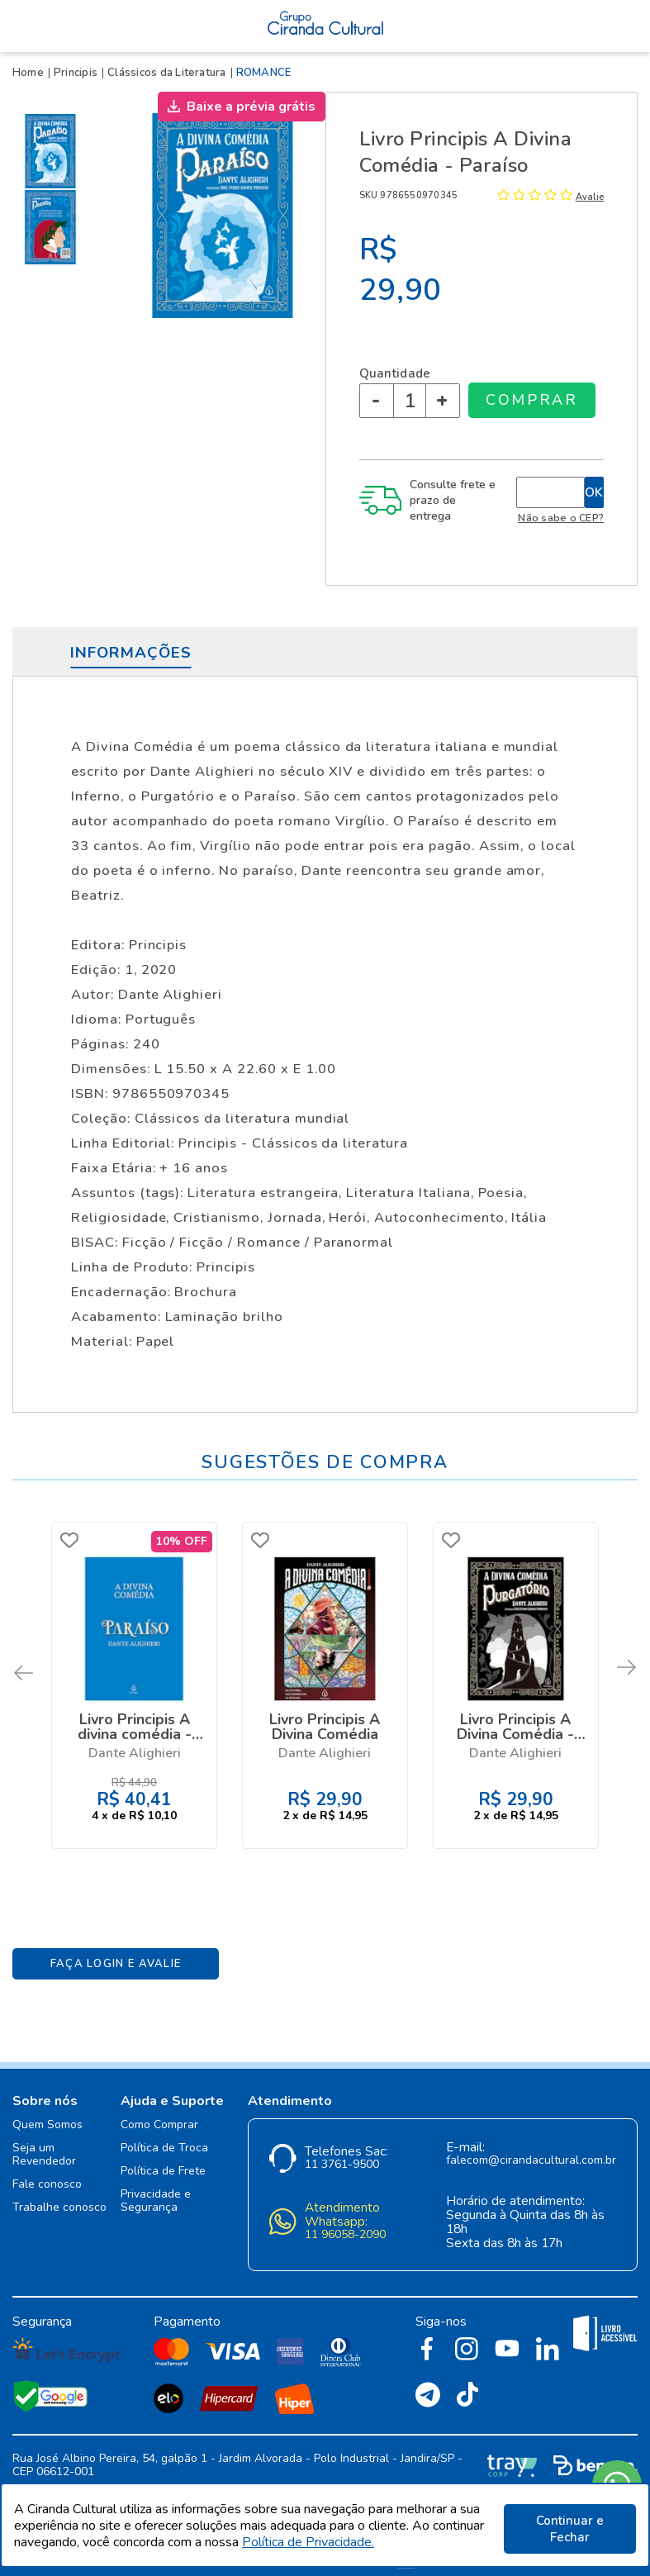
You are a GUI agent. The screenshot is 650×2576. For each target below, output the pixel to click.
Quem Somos (47, 2113)
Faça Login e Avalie (116, 1951)
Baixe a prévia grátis (251, 106)
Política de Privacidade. (308, 2545)
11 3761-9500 (342, 2153)
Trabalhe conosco (59, 2196)
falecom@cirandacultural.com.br (531, 2148)
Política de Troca (164, 2136)
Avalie (590, 197)
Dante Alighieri (134, 1750)
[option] (53, 151)
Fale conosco (47, 2172)
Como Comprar (159, 2113)
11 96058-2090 (345, 2223)
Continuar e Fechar (570, 2528)
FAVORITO (72, 1540)
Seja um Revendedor (44, 2142)
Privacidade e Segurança (156, 2189)
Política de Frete (163, 2159)
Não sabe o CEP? (561, 518)
